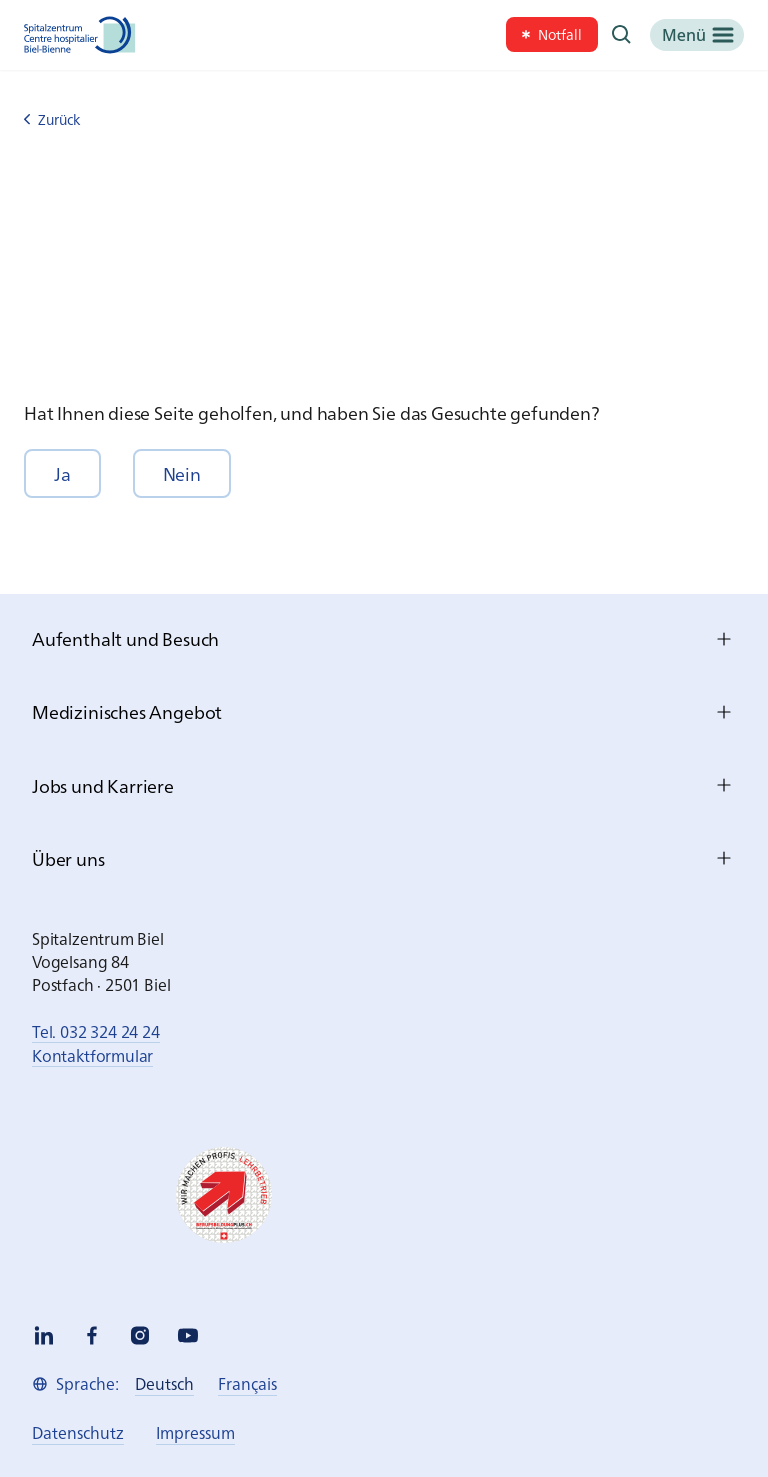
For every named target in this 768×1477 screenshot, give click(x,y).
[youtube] (188, 1335)
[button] (62, 473)
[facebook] (92, 1335)
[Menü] (697, 35)
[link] (552, 34)
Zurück (52, 119)
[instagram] (140, 1335)
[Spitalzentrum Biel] (80, 35)
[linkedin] (44, 1335)
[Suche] (622, 35)
